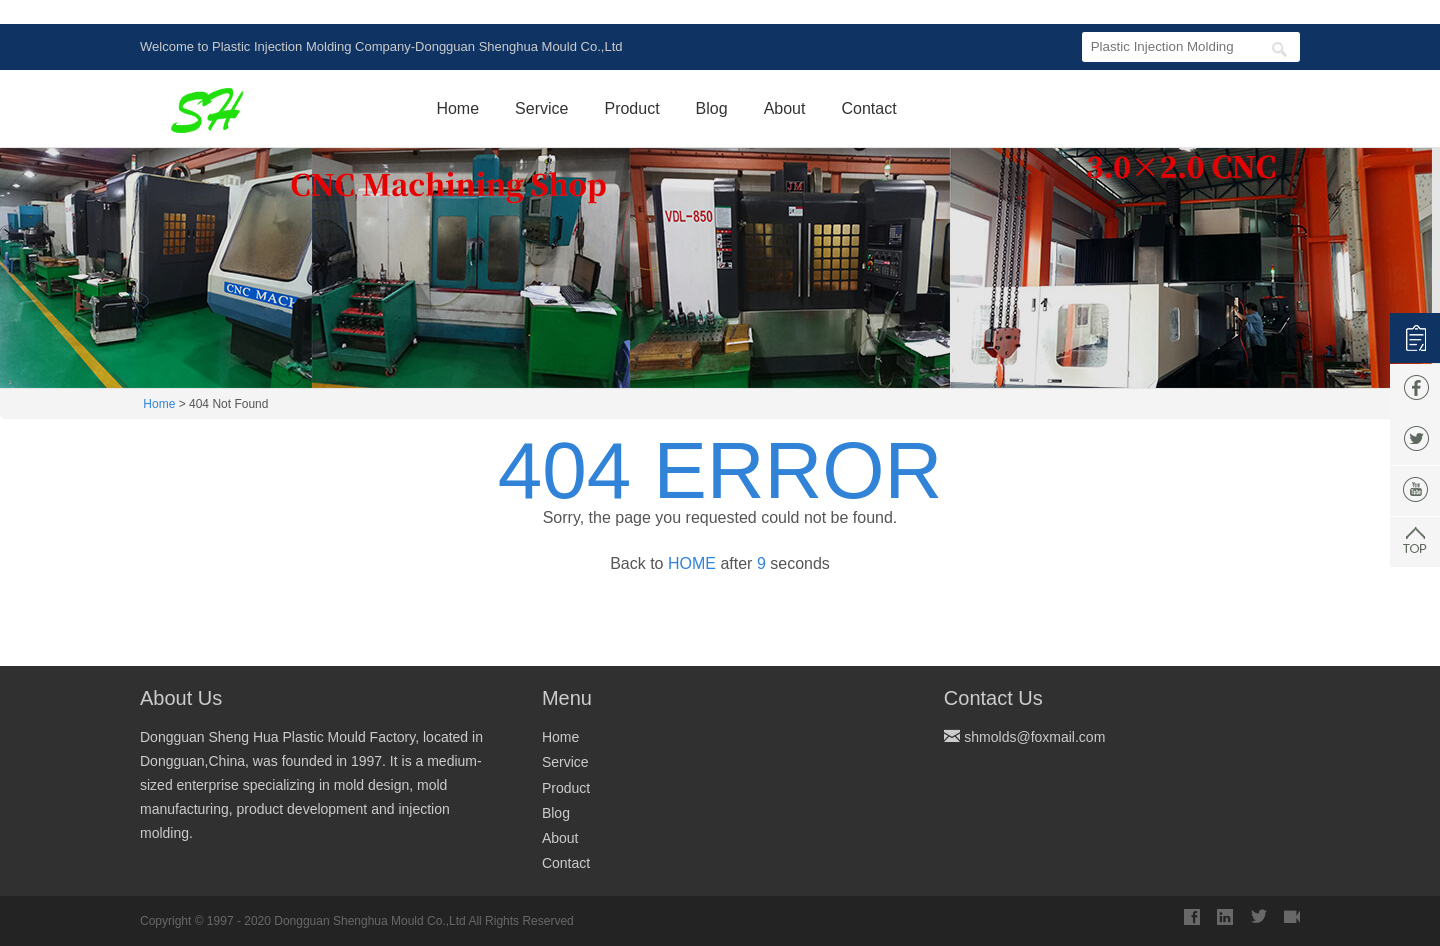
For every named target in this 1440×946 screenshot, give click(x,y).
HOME (688, 563)
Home (457, 108)
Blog (712, 108)
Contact (868, 108)
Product (631, 108)
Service (541, 108)
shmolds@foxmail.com (1034, 737)
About (785, 108)
